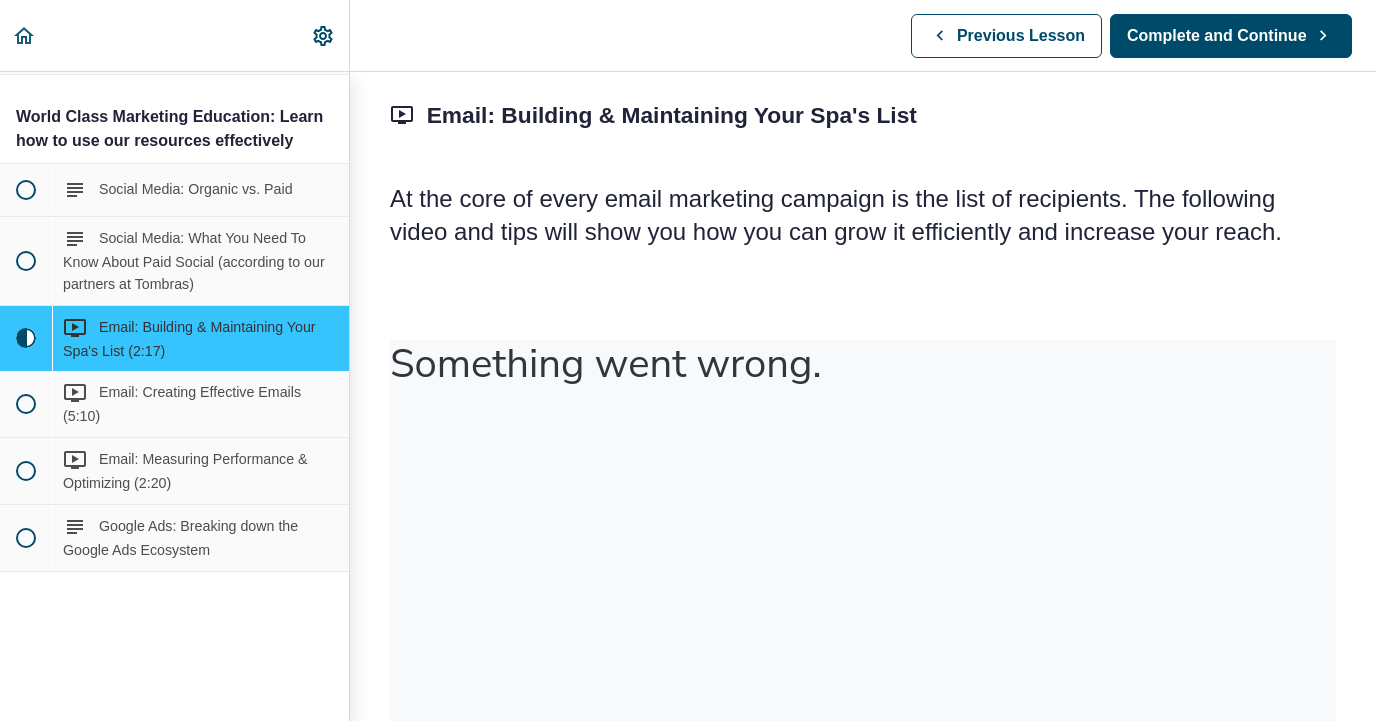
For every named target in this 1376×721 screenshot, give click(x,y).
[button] (25, 35)
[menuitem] (324, 35)
